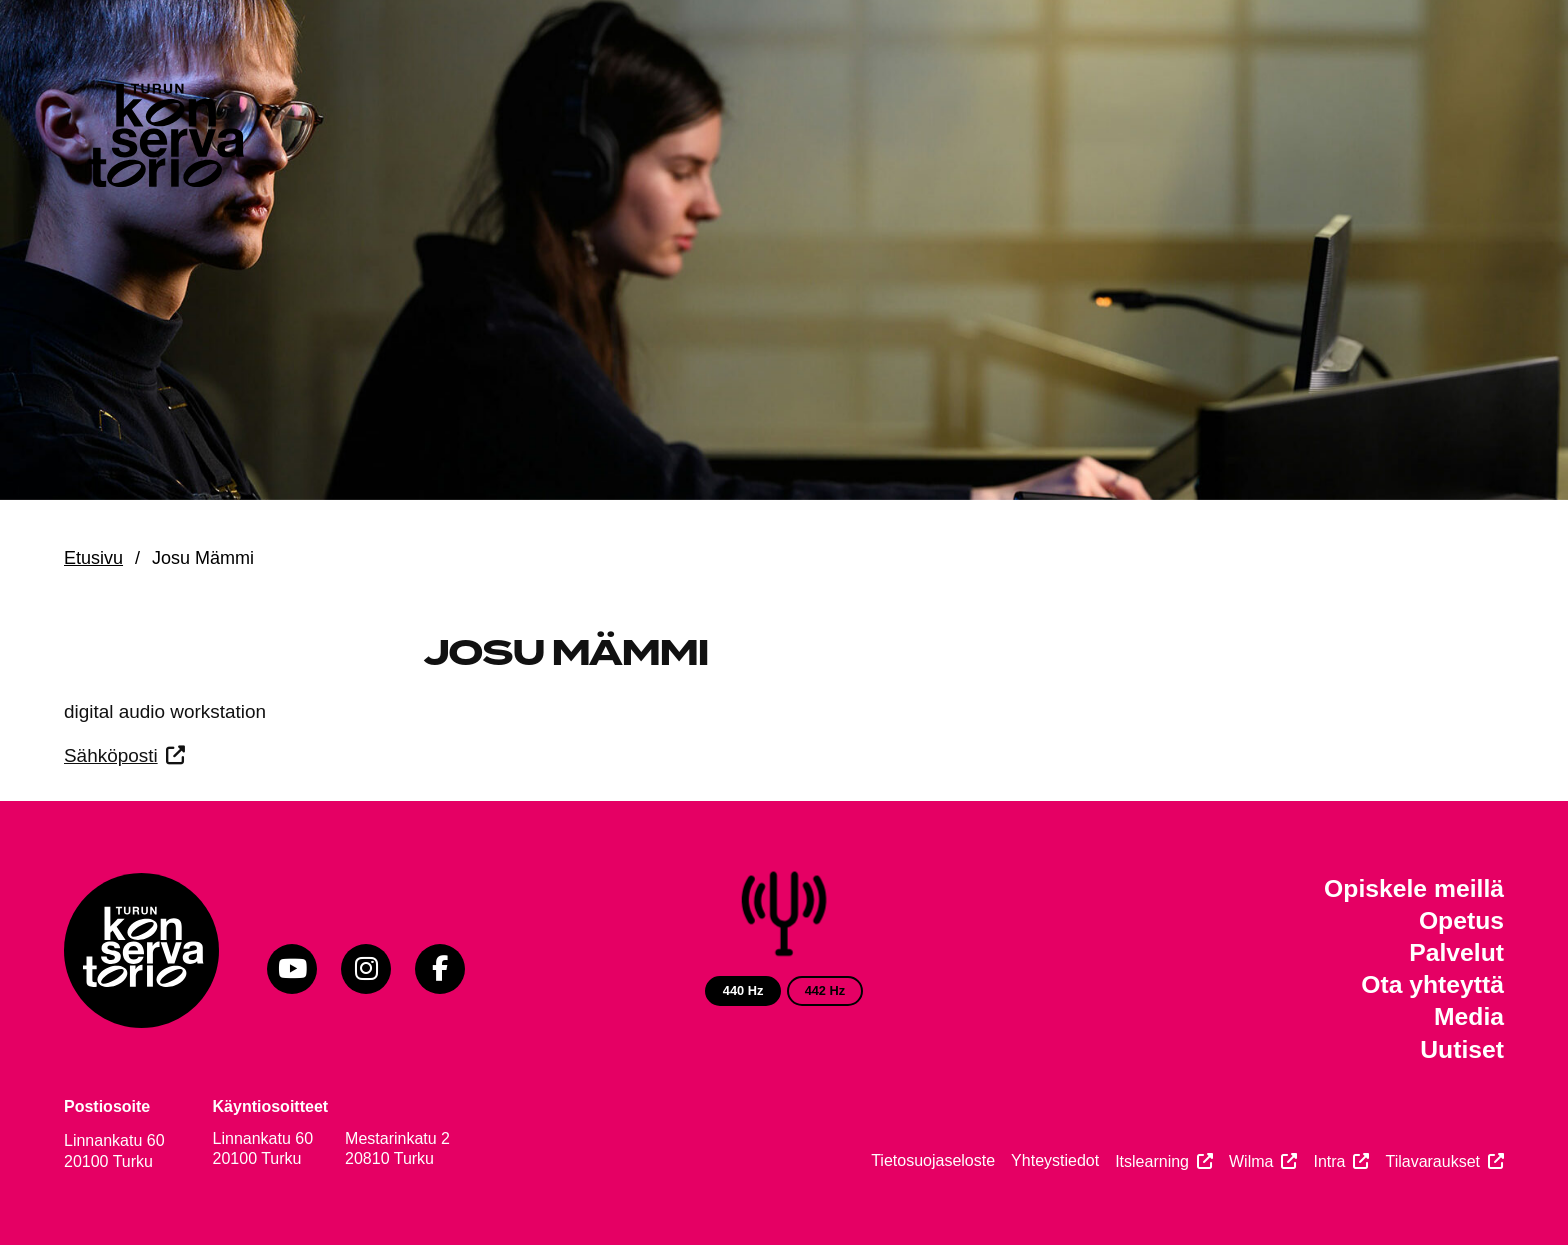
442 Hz (825, 990)
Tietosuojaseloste (933, 1160)
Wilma (1251, 1161)
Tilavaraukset (1432, 1161)
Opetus (1461, 920)
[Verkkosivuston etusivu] (164, 140)
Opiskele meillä (1414, 888)
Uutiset (1462, 1049)
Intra (1329, 1161)
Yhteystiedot (1055, 1160)
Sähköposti (111, 755)
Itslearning (1152, 1161)
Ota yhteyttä (1432, 984)
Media (1469, 1016)
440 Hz (743, 990)
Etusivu (93, 558)
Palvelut (1456, 952)
